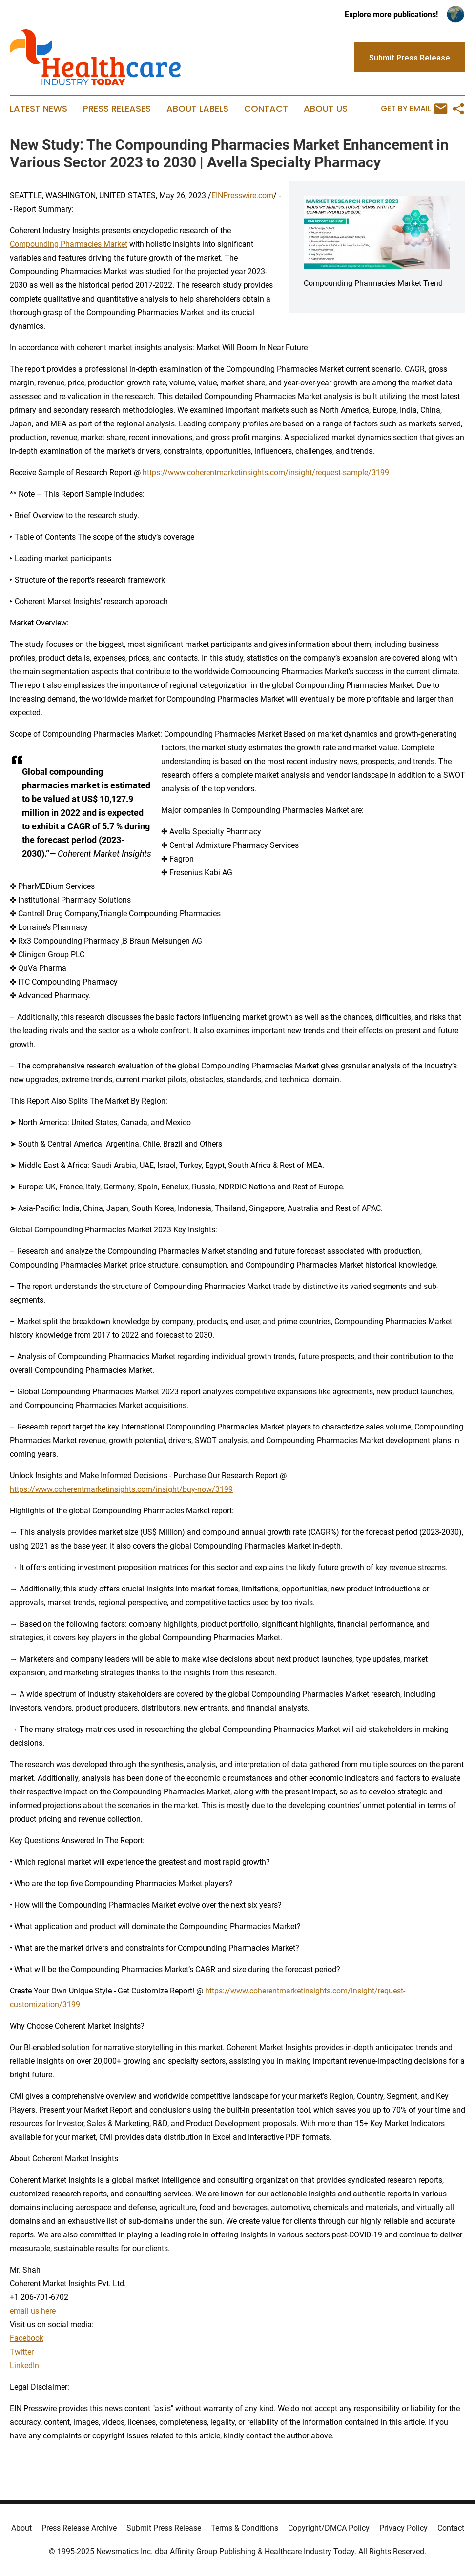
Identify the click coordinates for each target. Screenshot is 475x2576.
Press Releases (117, 108)
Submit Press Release (163, 2528)
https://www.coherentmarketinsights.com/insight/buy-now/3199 (121, 1489)
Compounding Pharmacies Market (68, 244)
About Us (326, 108)
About (21, 2528)
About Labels (197, 108)
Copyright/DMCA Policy (329, 2528)
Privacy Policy (403, 2528)
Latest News (38, 108)
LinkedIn (24, 2365)
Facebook (26, 2338)
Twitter (22, 2351)
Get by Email (414, 109)
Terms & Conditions (244, 2528)
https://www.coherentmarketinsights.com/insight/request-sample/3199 (266, 472)
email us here (33, 2310)
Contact (266, 108)
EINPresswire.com (242, 195)
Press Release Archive (79, 2528)
